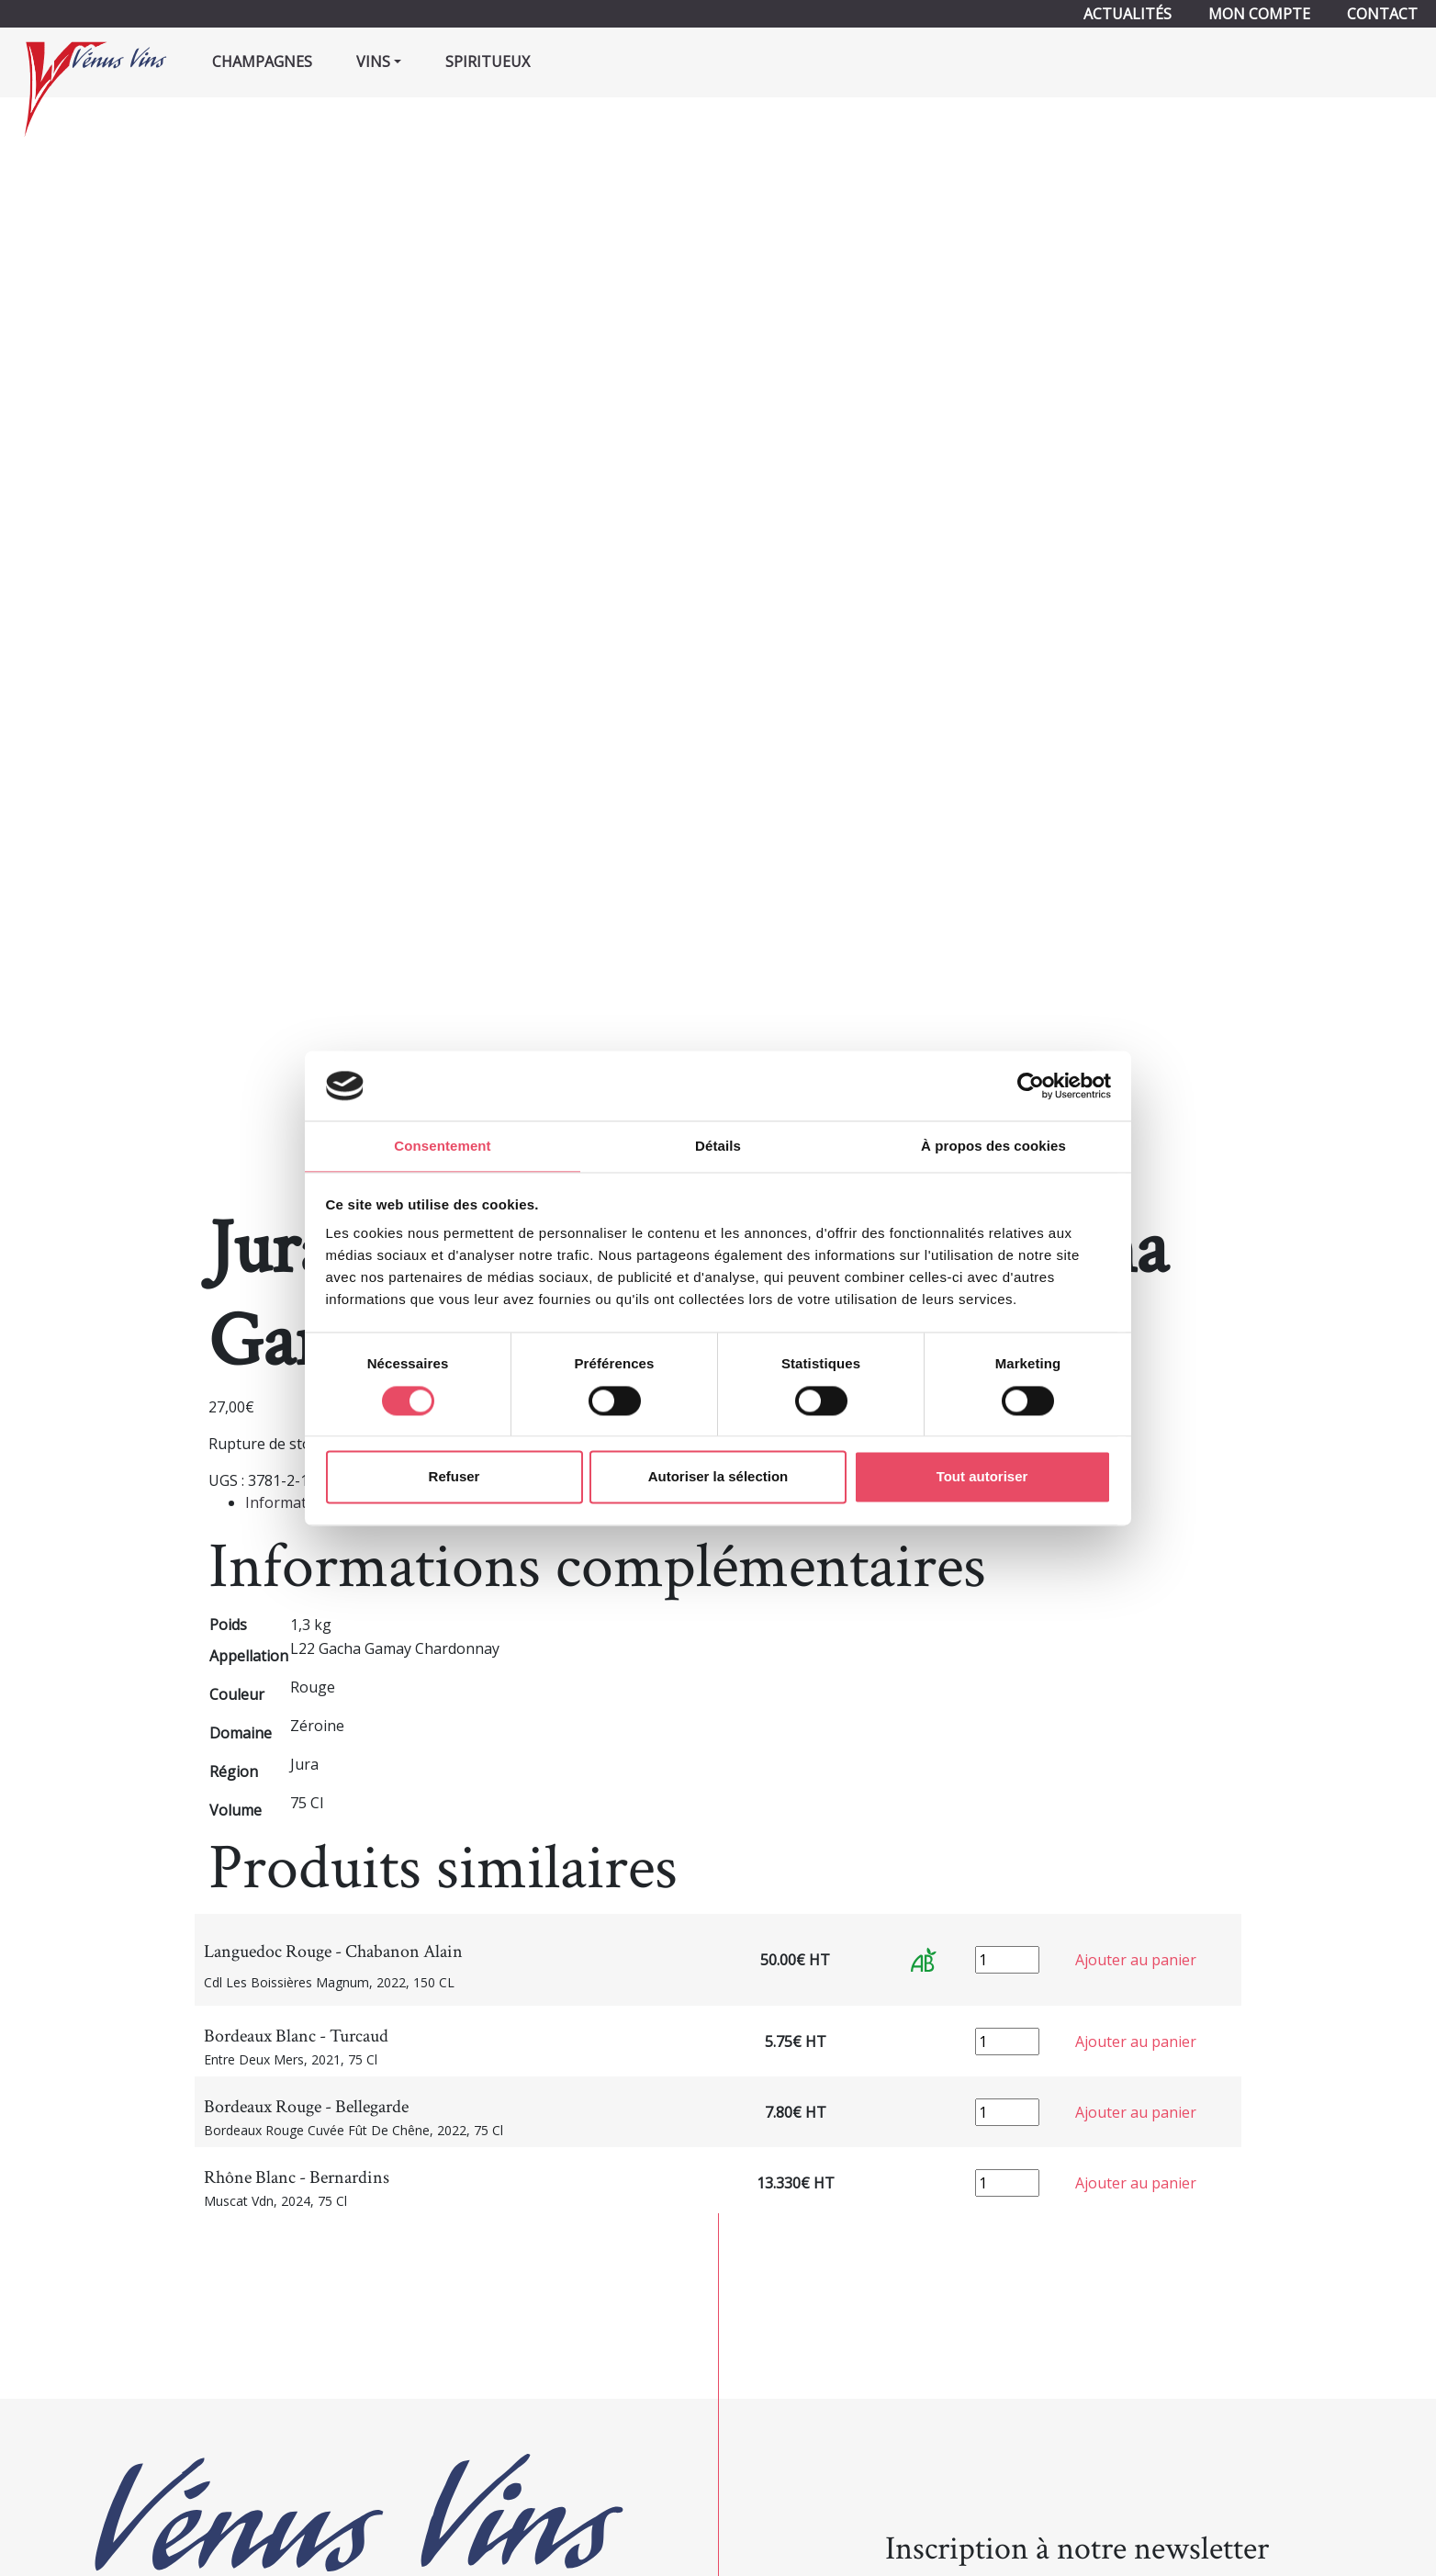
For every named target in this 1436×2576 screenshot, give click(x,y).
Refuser (454, 1478)
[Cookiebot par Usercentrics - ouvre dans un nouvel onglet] (1030, 1084)
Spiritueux (487, 61)
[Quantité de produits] (1007, 1960)
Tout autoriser (982, 1478)
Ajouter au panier (1135, 1960)
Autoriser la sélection (718, 1478)
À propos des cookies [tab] (993, 1145)
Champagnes (262, 61)
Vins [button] (373, 61)
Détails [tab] (718, 1145)
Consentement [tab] (442, 1145)
